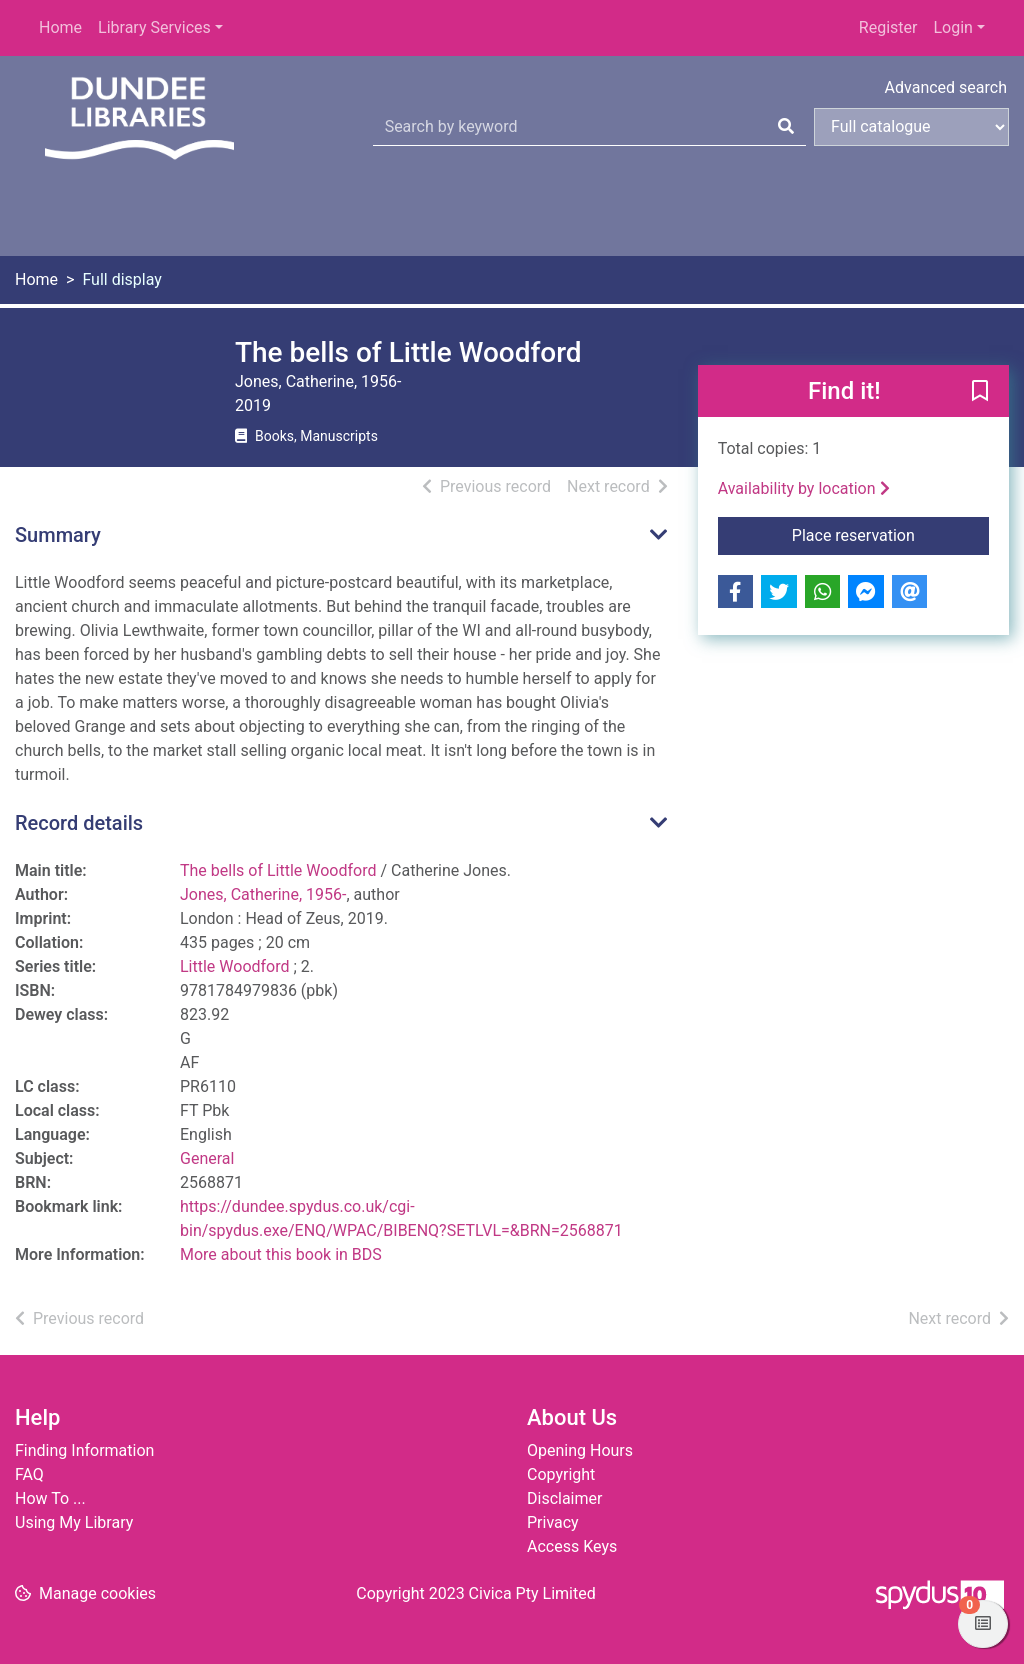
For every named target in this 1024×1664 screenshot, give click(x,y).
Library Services (154, 27)
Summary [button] (58, 535)
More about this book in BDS (281, 1254)
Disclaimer (564, 1498)
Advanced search (946, 87)
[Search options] (911, 127)
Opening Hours (580, 1450)
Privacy (553, 1522)
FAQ (29, 1474)
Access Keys (572, 1546)
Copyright (561, 1474)
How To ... (50, 1498)
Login (952, 27)
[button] (980, 392)
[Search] (786, 127)
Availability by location (804, 488)
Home (60, 27)
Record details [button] (79, 823)
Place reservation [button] (890, 534)
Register (888, 27)
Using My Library (74, 1522)
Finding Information (84, 1450)
